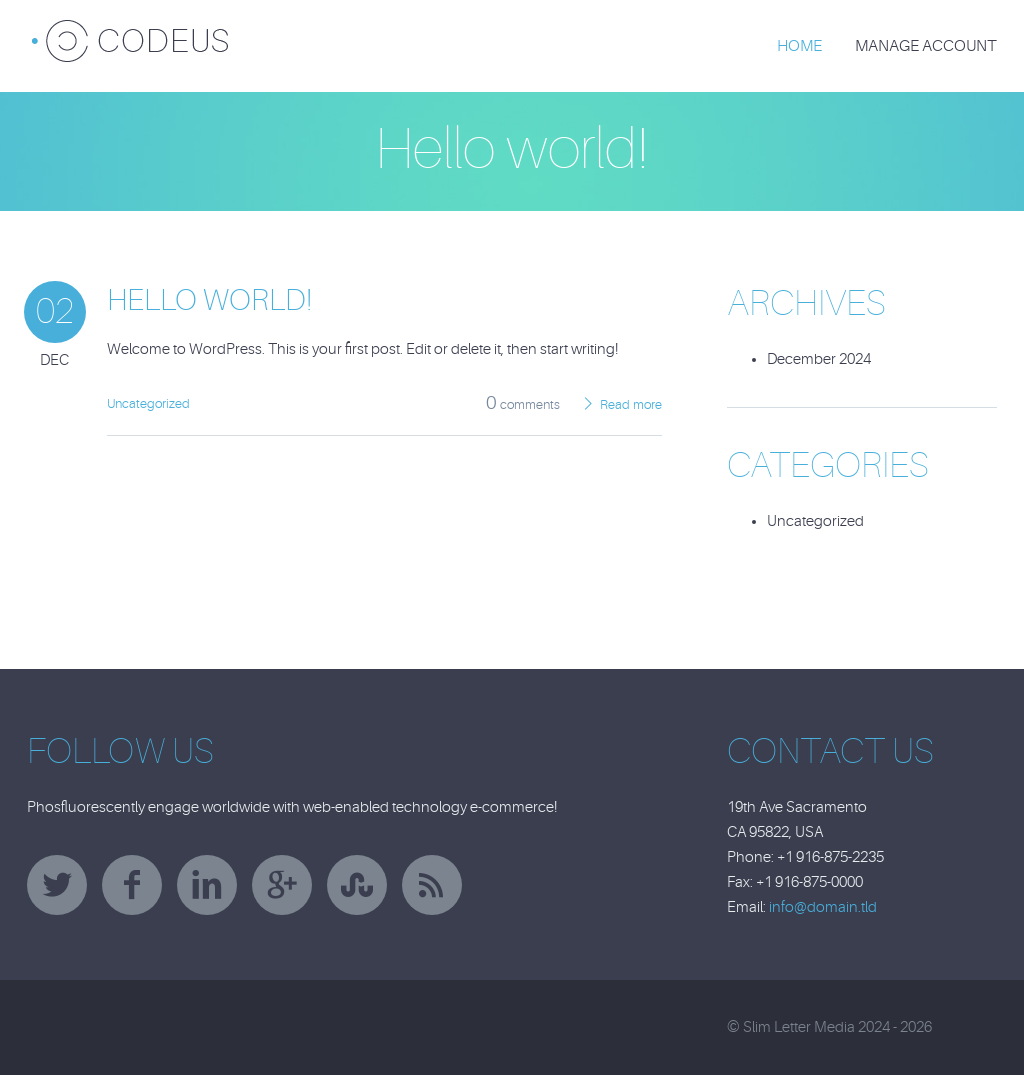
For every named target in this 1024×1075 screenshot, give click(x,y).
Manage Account (926, 46)
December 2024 (819, 359)
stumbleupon (357, 885)
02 (55, 311)
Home (799, 46)
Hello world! (209, 300)
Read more (631, 404)
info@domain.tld (823, 907)
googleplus (282, 885)
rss (432, 885)
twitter (57, 885)
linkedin (207, 885)
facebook (132, 885)
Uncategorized (148, 403)
